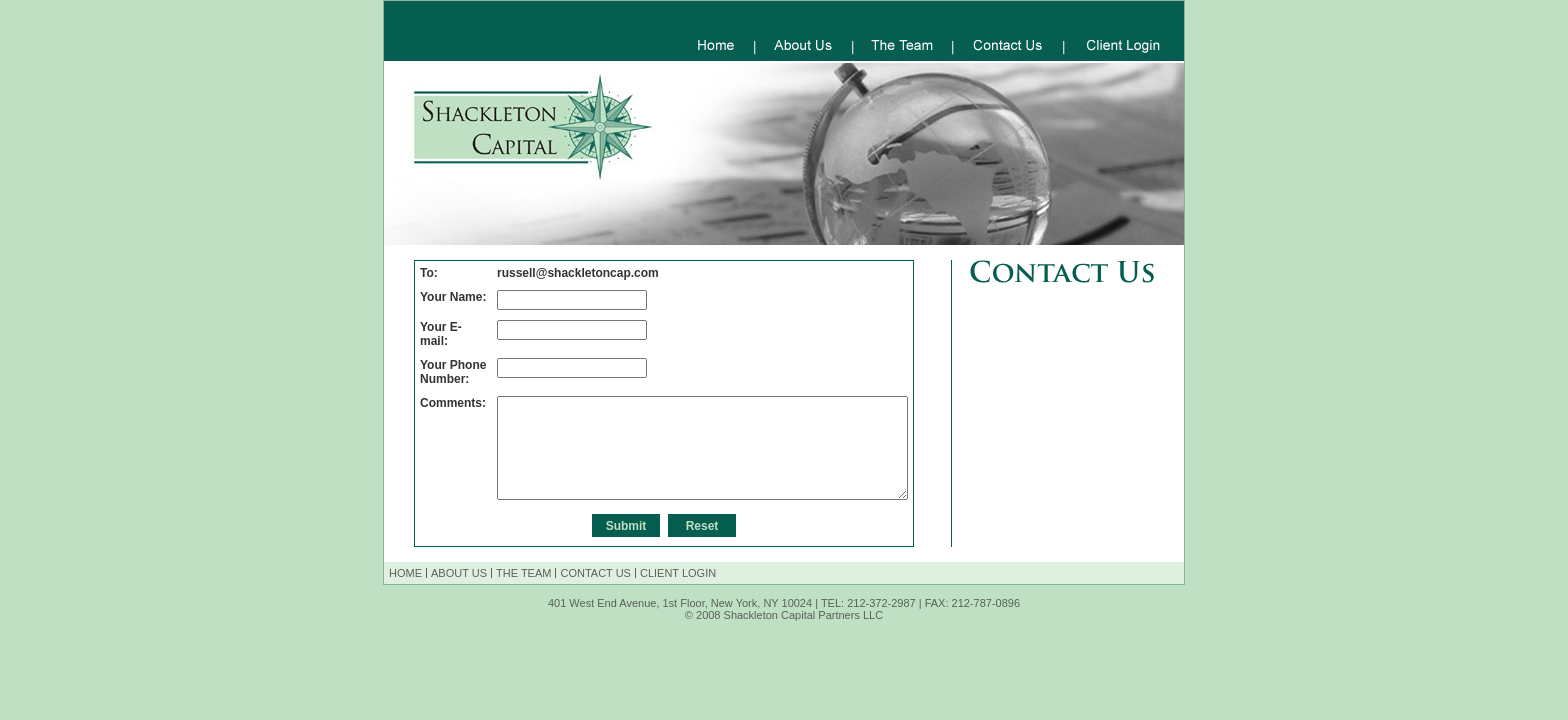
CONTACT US (595, 573)
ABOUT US (459, 573)
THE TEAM (523, 573)
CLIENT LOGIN (678, 573)
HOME (405, 573)
